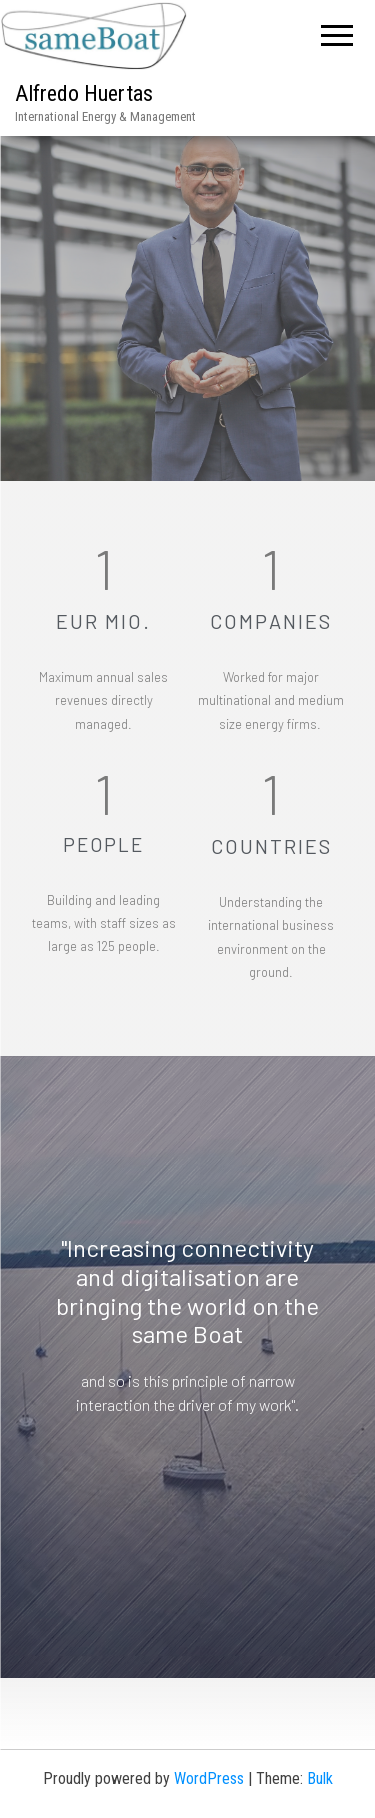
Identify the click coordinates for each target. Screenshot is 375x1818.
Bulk (320, 1778)
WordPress (209, 1778)
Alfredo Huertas (84, 93)
